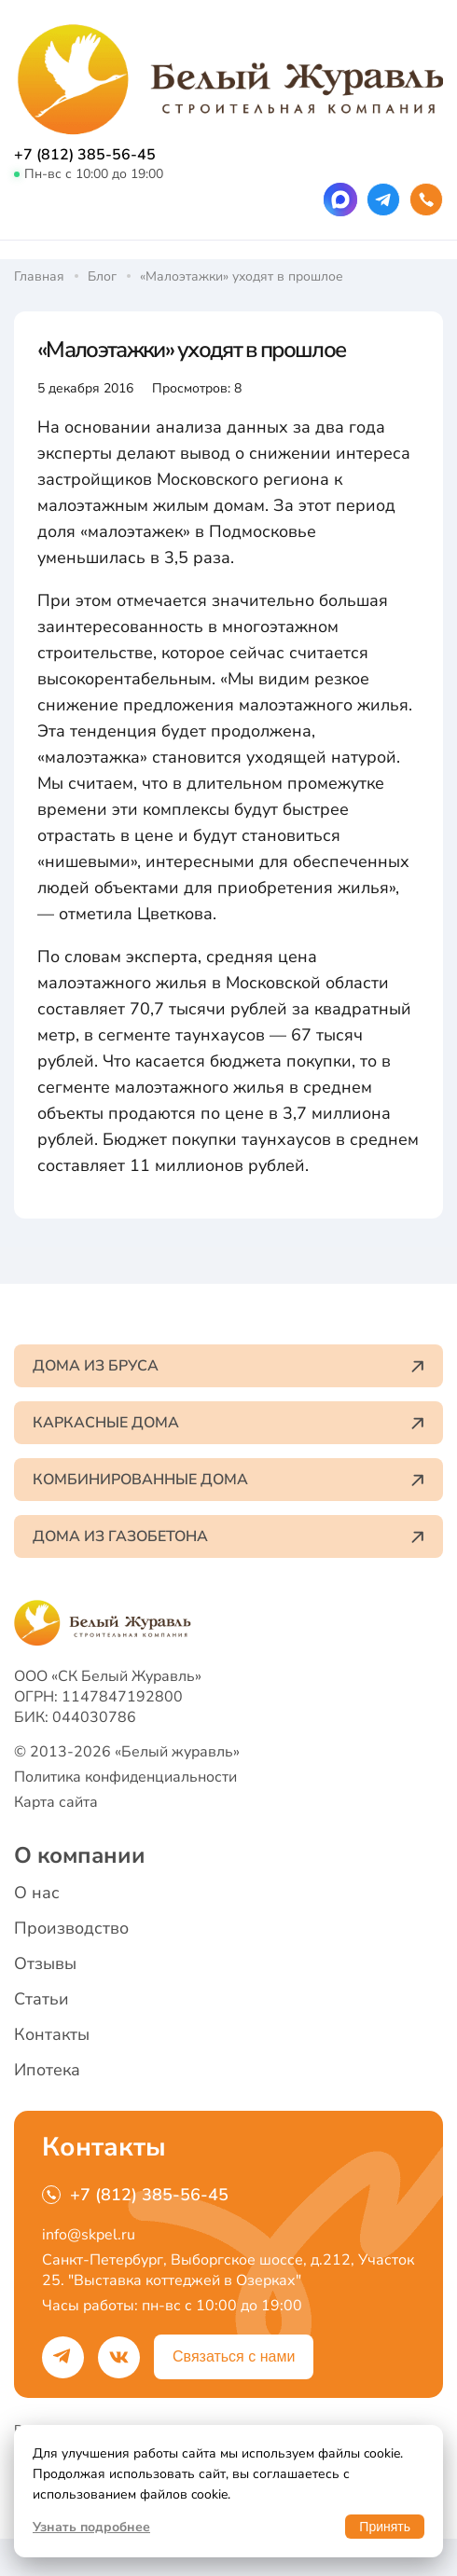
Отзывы (45, 1963)
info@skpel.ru (88, 2235)
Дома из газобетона (228, 1536)
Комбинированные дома (228, 1479)
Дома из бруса (228, 1366)
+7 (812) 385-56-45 (85, 155)
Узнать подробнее (91, 2527)
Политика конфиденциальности (125, 1777)
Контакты (52, 2034)
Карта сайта (56, 1802)
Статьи (41, 1999)
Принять (384, 2526)
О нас (37, 1892)
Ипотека (47, 2070)
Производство (71, 1928)
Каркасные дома (228, 1422)
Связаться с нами (234, 2356)
